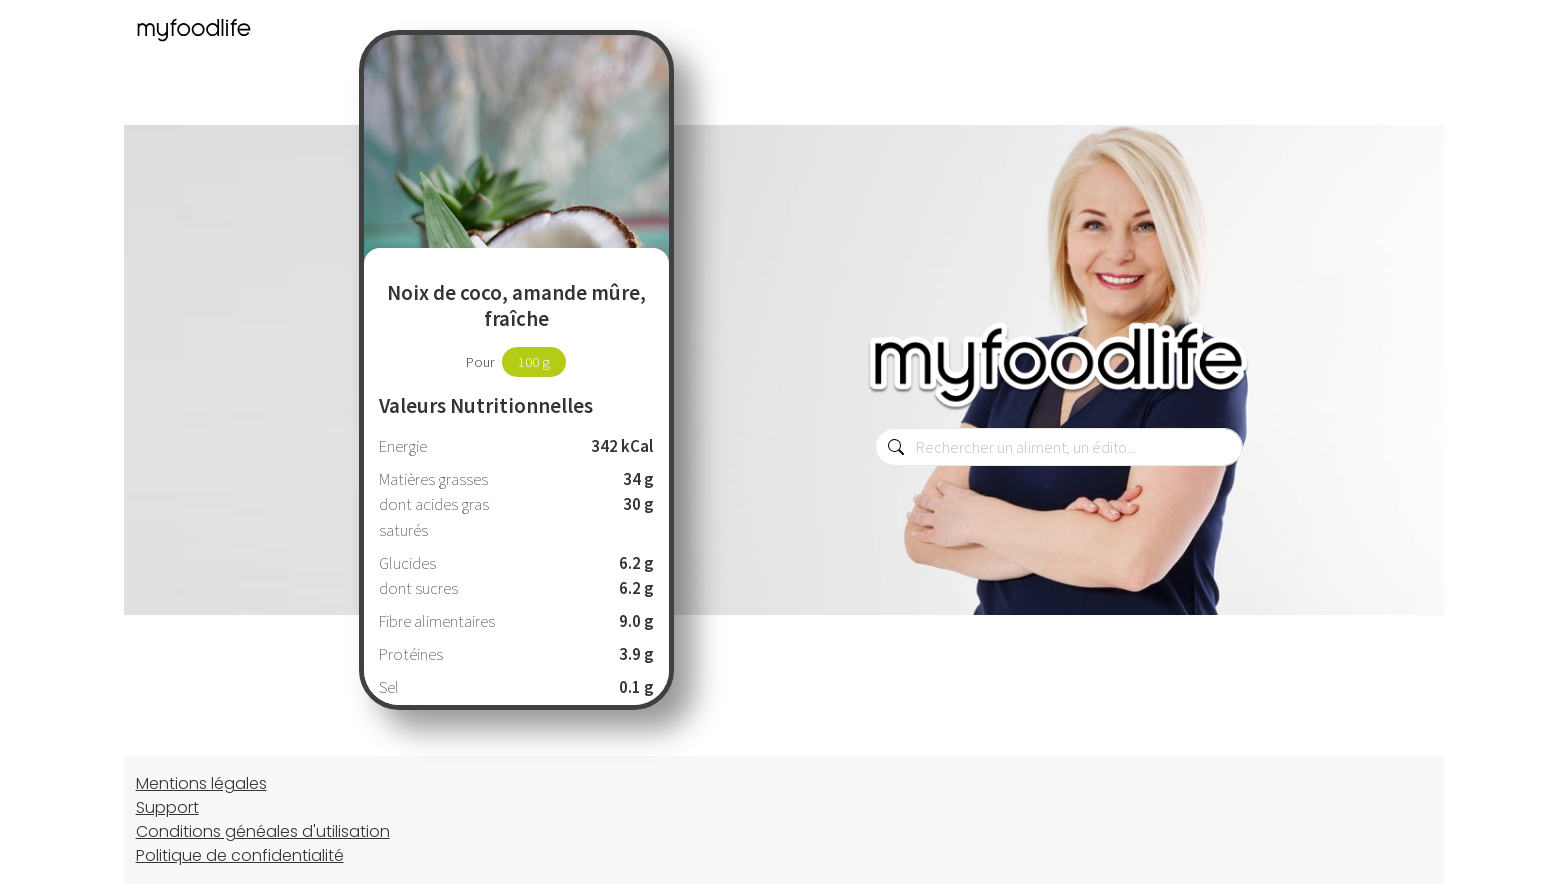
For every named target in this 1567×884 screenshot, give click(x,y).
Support (167, 807)
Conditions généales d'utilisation (263, 831)
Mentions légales (201, 783)
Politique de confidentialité (240, 855)
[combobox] (1059, 447)
